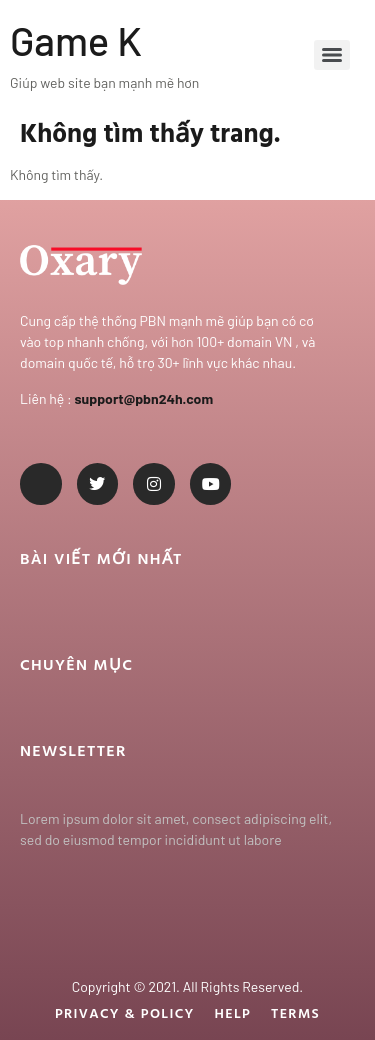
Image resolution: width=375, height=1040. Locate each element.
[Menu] (332, 55)
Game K (76, 40)
